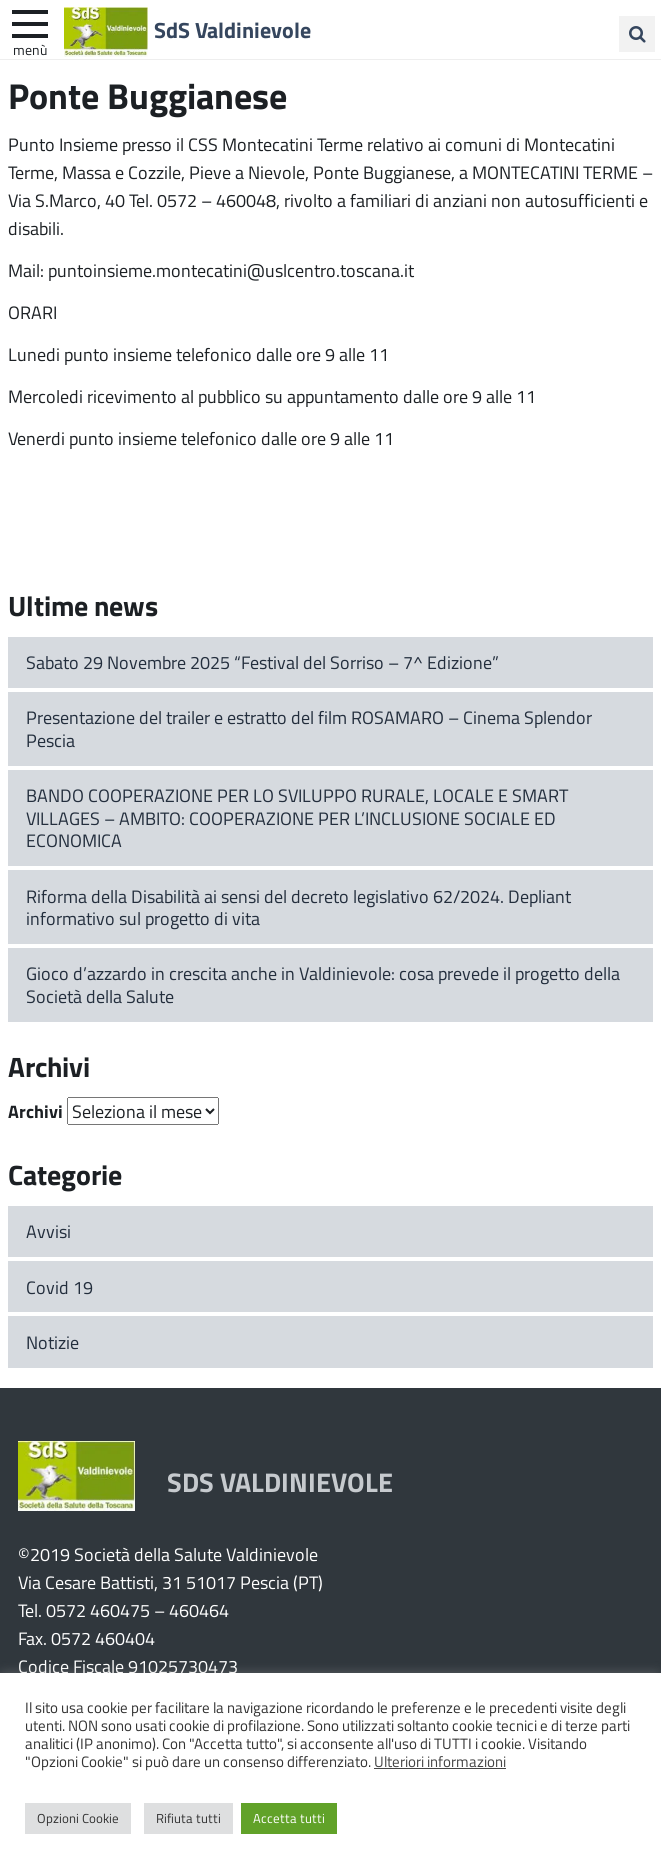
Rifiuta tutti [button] (188, 1818)
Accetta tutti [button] (289, 1818)
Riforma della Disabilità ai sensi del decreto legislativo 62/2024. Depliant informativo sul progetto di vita (298, 907)
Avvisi (48, 1231)
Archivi (35, 1111)
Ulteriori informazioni (440, 1761)
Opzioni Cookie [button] (78, 1818)
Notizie (52, 1342)
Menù (30, 49)
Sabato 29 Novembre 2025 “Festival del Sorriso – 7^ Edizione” (262, 662)
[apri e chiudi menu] (30, 22)
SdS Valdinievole (232, 29)
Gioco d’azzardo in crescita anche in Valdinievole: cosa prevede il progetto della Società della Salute (323, 984)
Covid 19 (59, 1287)
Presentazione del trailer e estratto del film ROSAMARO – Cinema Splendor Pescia (309, 728)
